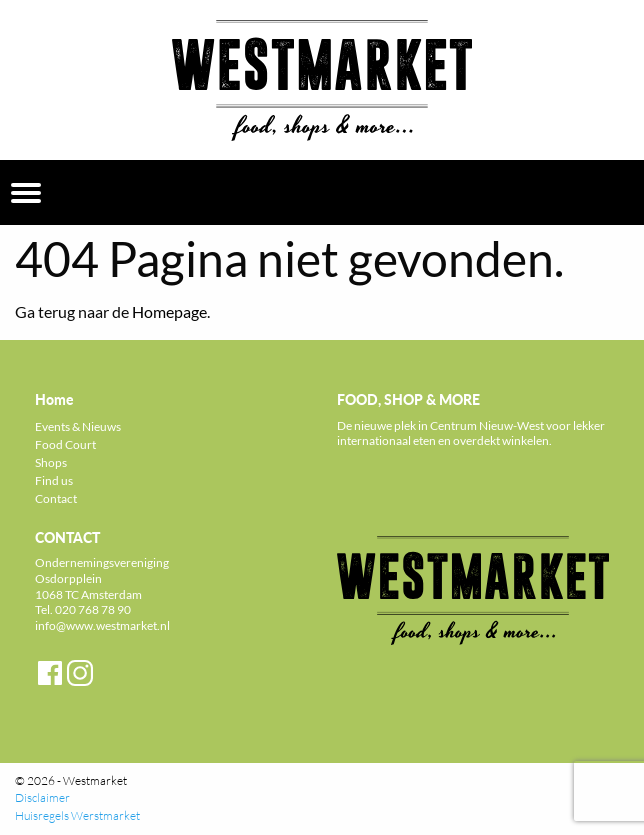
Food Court (65, 444)
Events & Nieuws (78, 426)
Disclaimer (42, 797)
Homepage (169, 311)
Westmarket (95, 780)
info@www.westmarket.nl (102, 625)
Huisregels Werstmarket (77, 815)
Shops (51, 462)
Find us (54, 480)
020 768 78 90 (93, 609)
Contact (56, 498)
